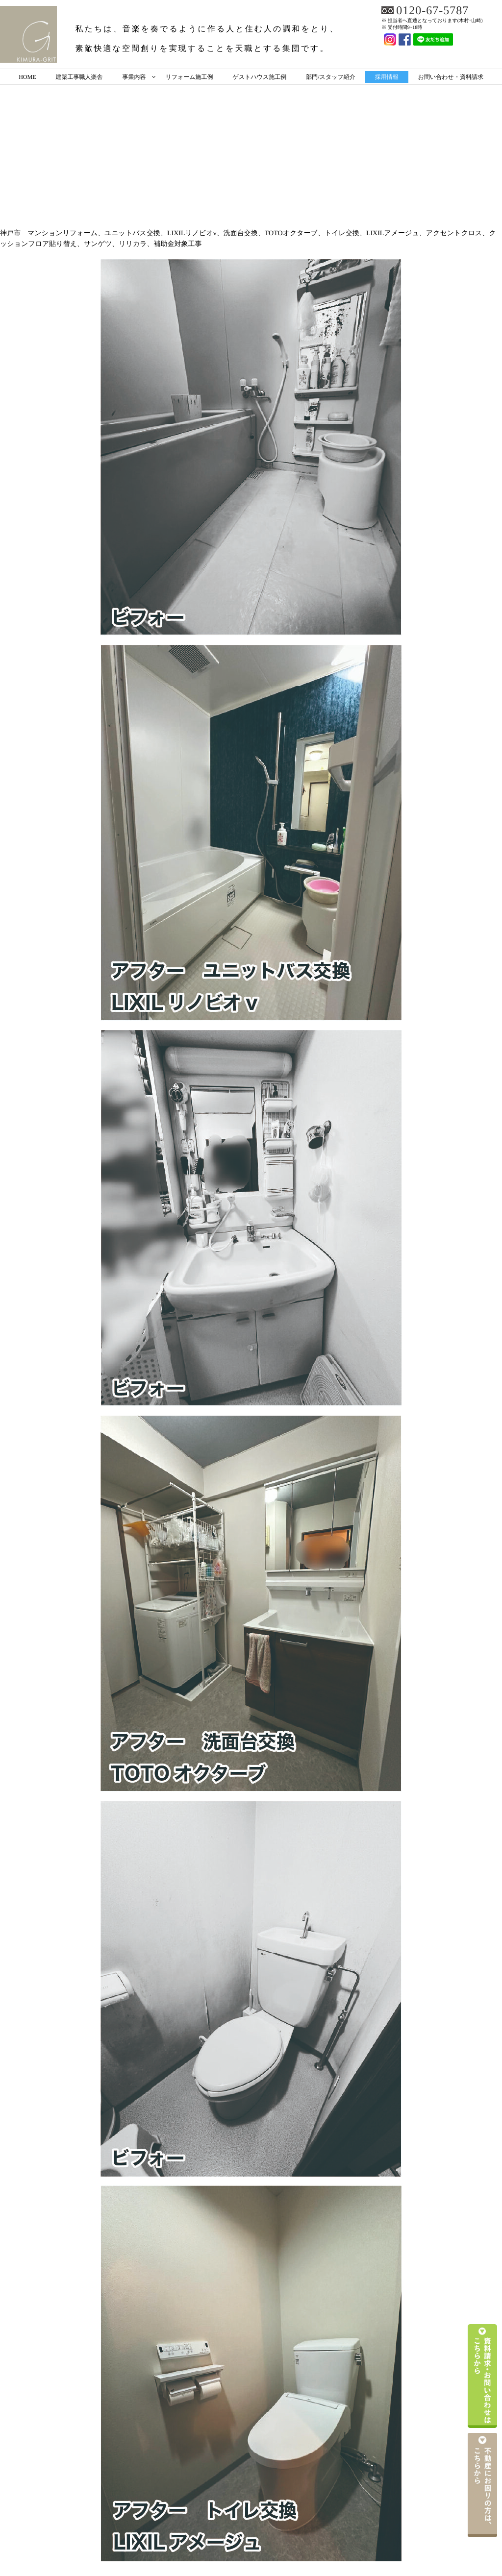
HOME (27, 77)
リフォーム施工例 (189, 77)
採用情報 (387, 77)
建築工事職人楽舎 (78, 77)
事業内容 (134, 77)
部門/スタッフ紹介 (330, 77)
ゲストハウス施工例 (260, 77)
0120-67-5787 (432, 10)
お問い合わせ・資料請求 (450, 77)
